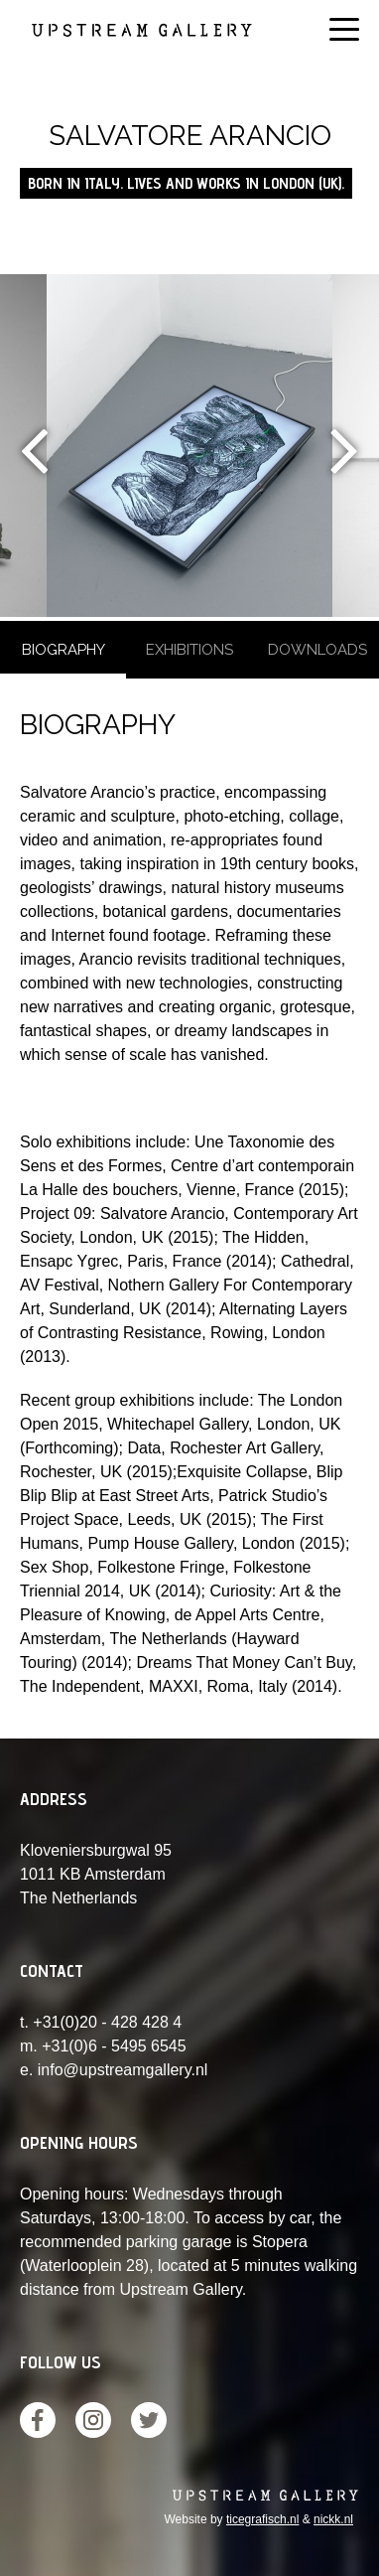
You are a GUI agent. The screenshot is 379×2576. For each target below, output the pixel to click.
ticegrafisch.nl (262, 2519)
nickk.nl (333, 2519)
